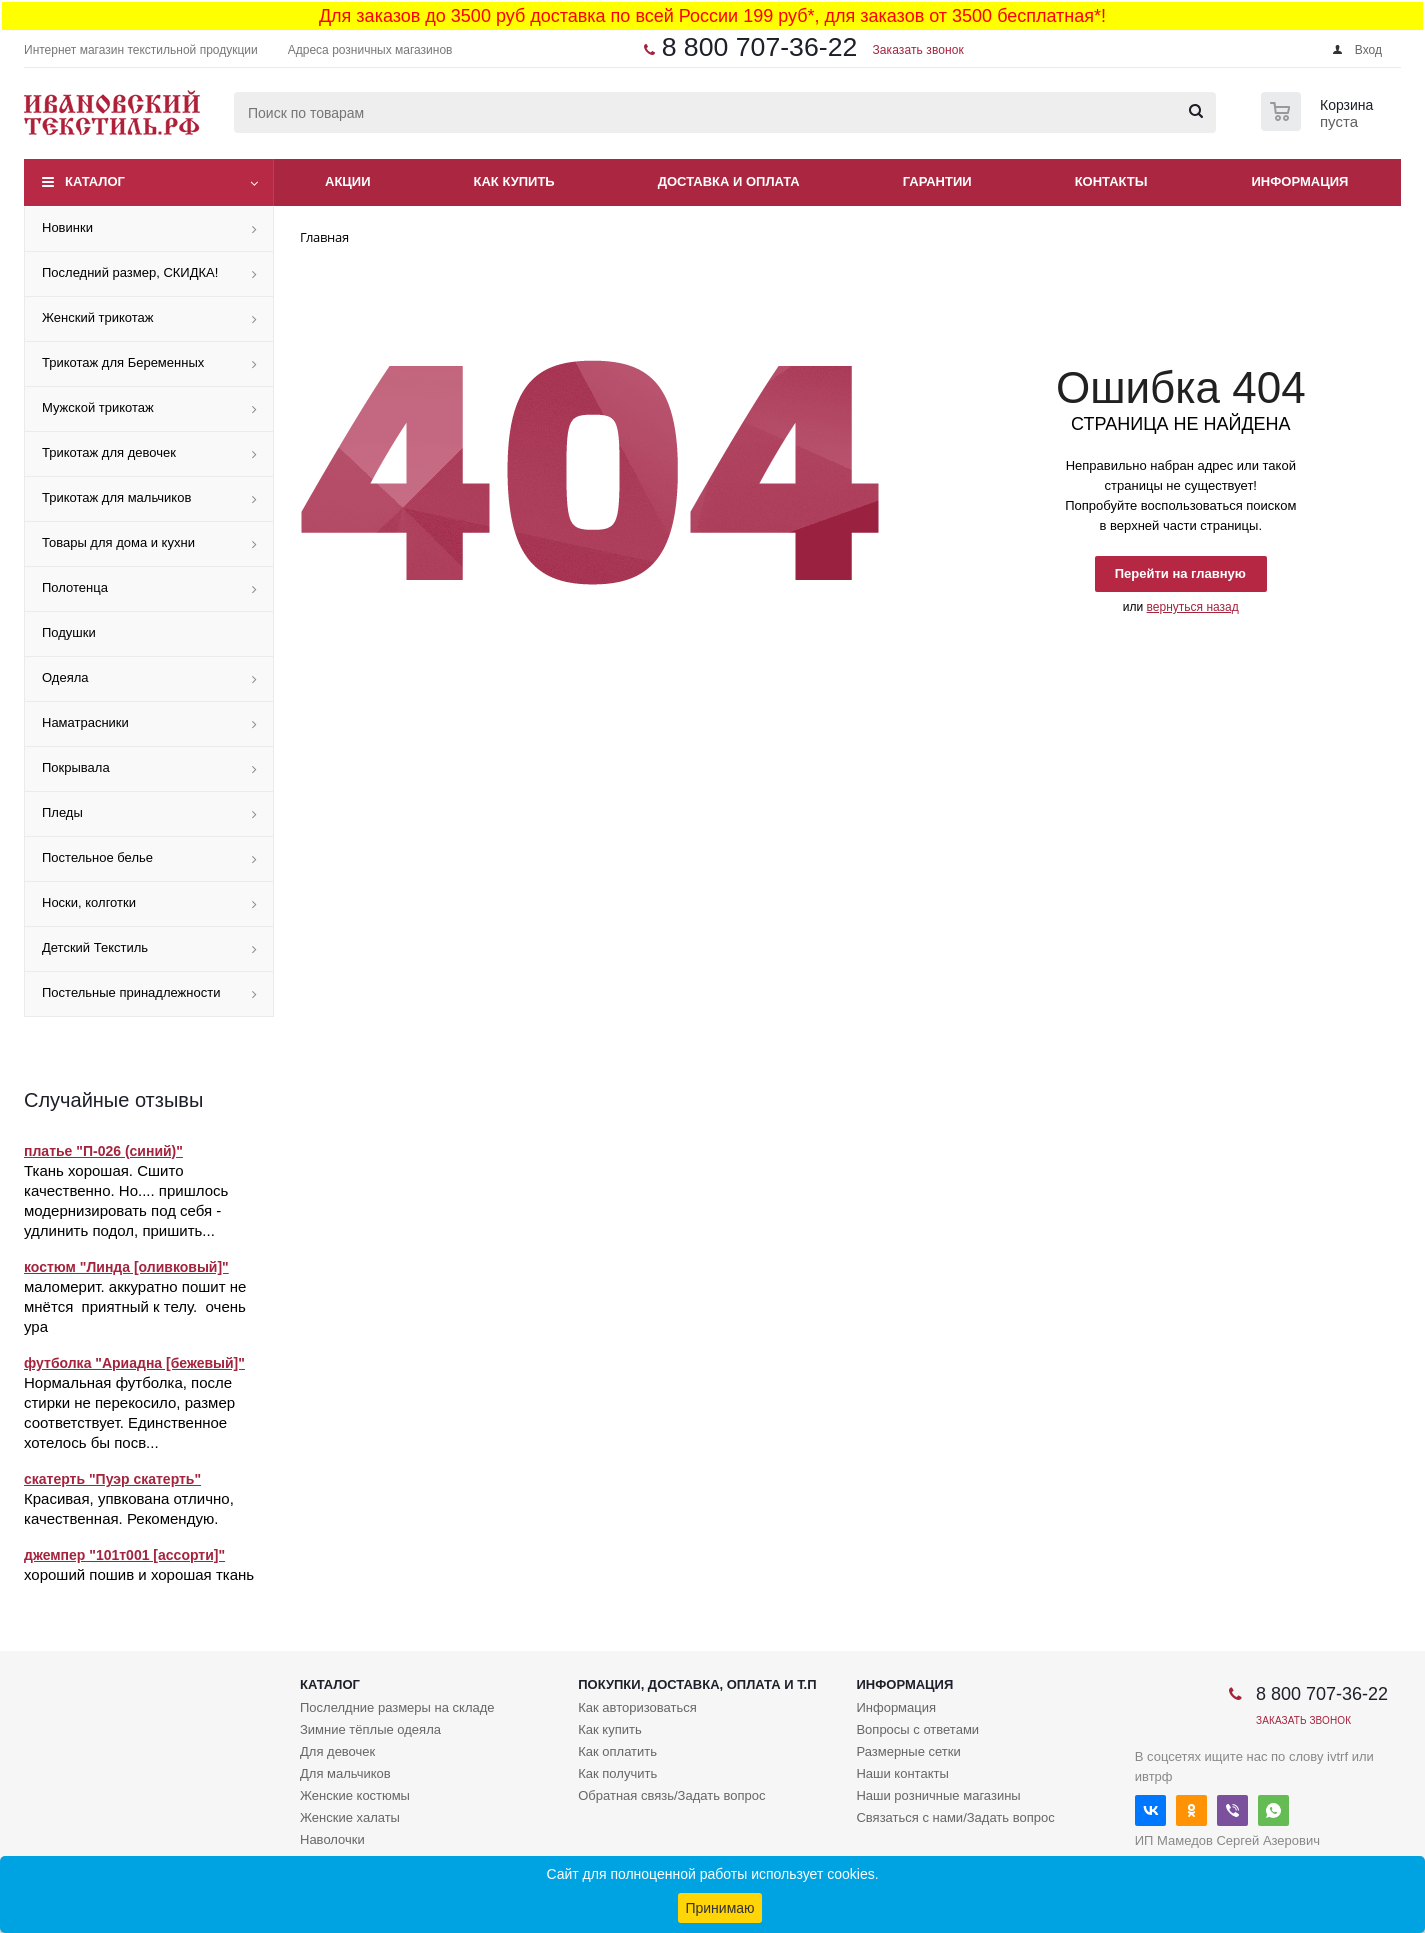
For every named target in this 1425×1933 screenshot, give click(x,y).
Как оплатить (617, 1751)
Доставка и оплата (729, 181)
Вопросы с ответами (917, 1729)
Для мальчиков (345, 1773)
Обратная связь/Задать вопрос (671, 1795)
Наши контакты (902, 1773)
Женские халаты (350, 1817)
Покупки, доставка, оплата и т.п (697, 1684)
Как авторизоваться (637, 1707)
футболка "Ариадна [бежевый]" (134, 1363)
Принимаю (719, 1908)
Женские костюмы (355, 1795)
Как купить (514, 181)
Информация (1300, 181)
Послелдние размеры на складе (397, 1707)
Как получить (617, 1773)
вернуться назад (1193, 607)
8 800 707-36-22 (760, 47)
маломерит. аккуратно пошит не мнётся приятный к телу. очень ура (135, 1306)
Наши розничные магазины (938, 1795)
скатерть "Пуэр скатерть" (112, 1479)
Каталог (95, 181)
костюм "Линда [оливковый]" (126, 1267)
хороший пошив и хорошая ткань (139, 1574)
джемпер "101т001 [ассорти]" (124, 1555)
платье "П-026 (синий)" (103, 1151)
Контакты (1111, 181)
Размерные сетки (908, 1751)
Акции (348, 181)
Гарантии (937, 181)
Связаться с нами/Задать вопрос (955, 1817)
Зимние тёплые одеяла (370, 1729)
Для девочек (337, 1751)
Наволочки (332, 1839)
